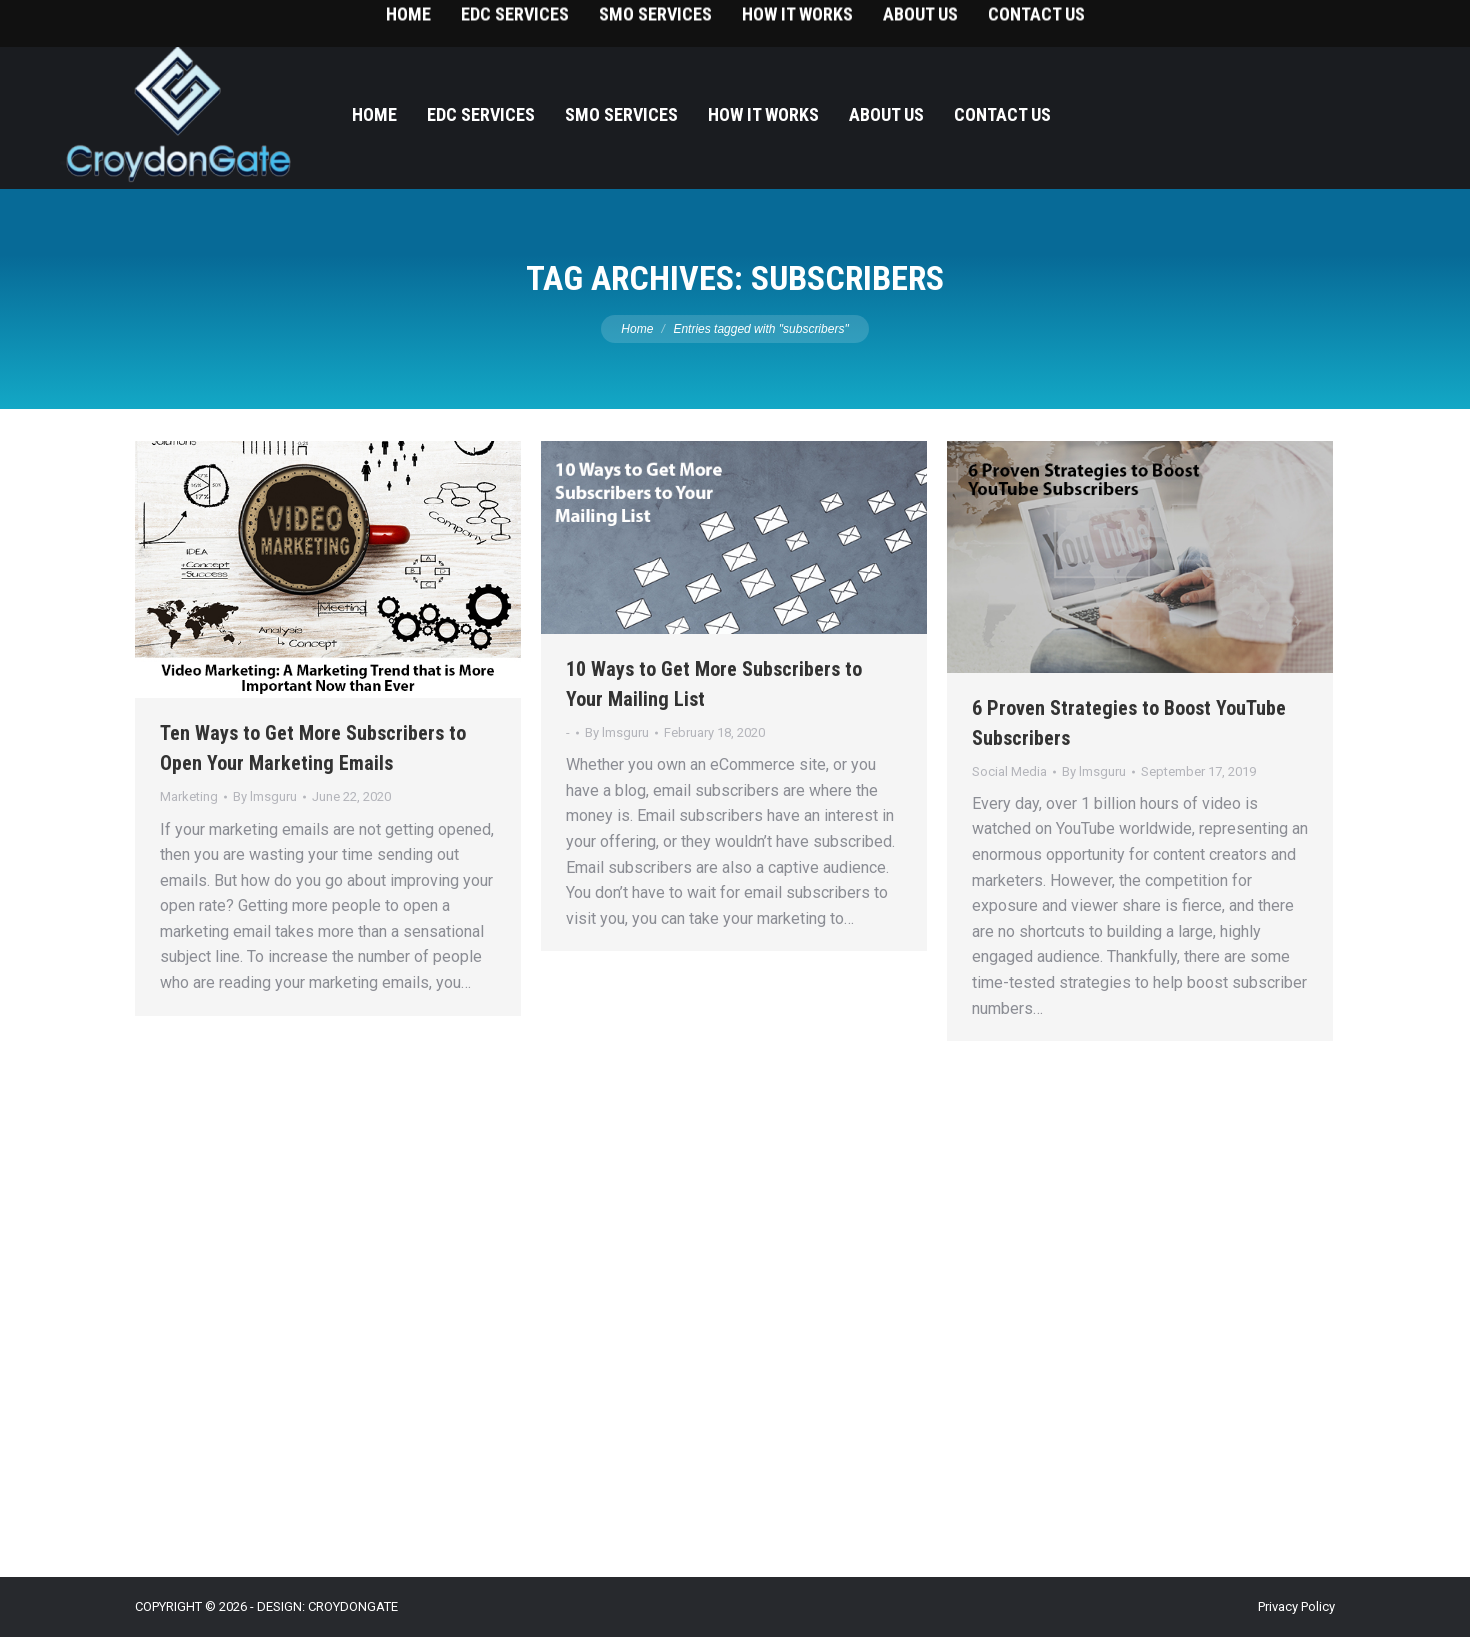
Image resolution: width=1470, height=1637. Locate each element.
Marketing (189, 796)
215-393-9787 (1380, 20)
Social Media (1009, 771)
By (265, 796)
